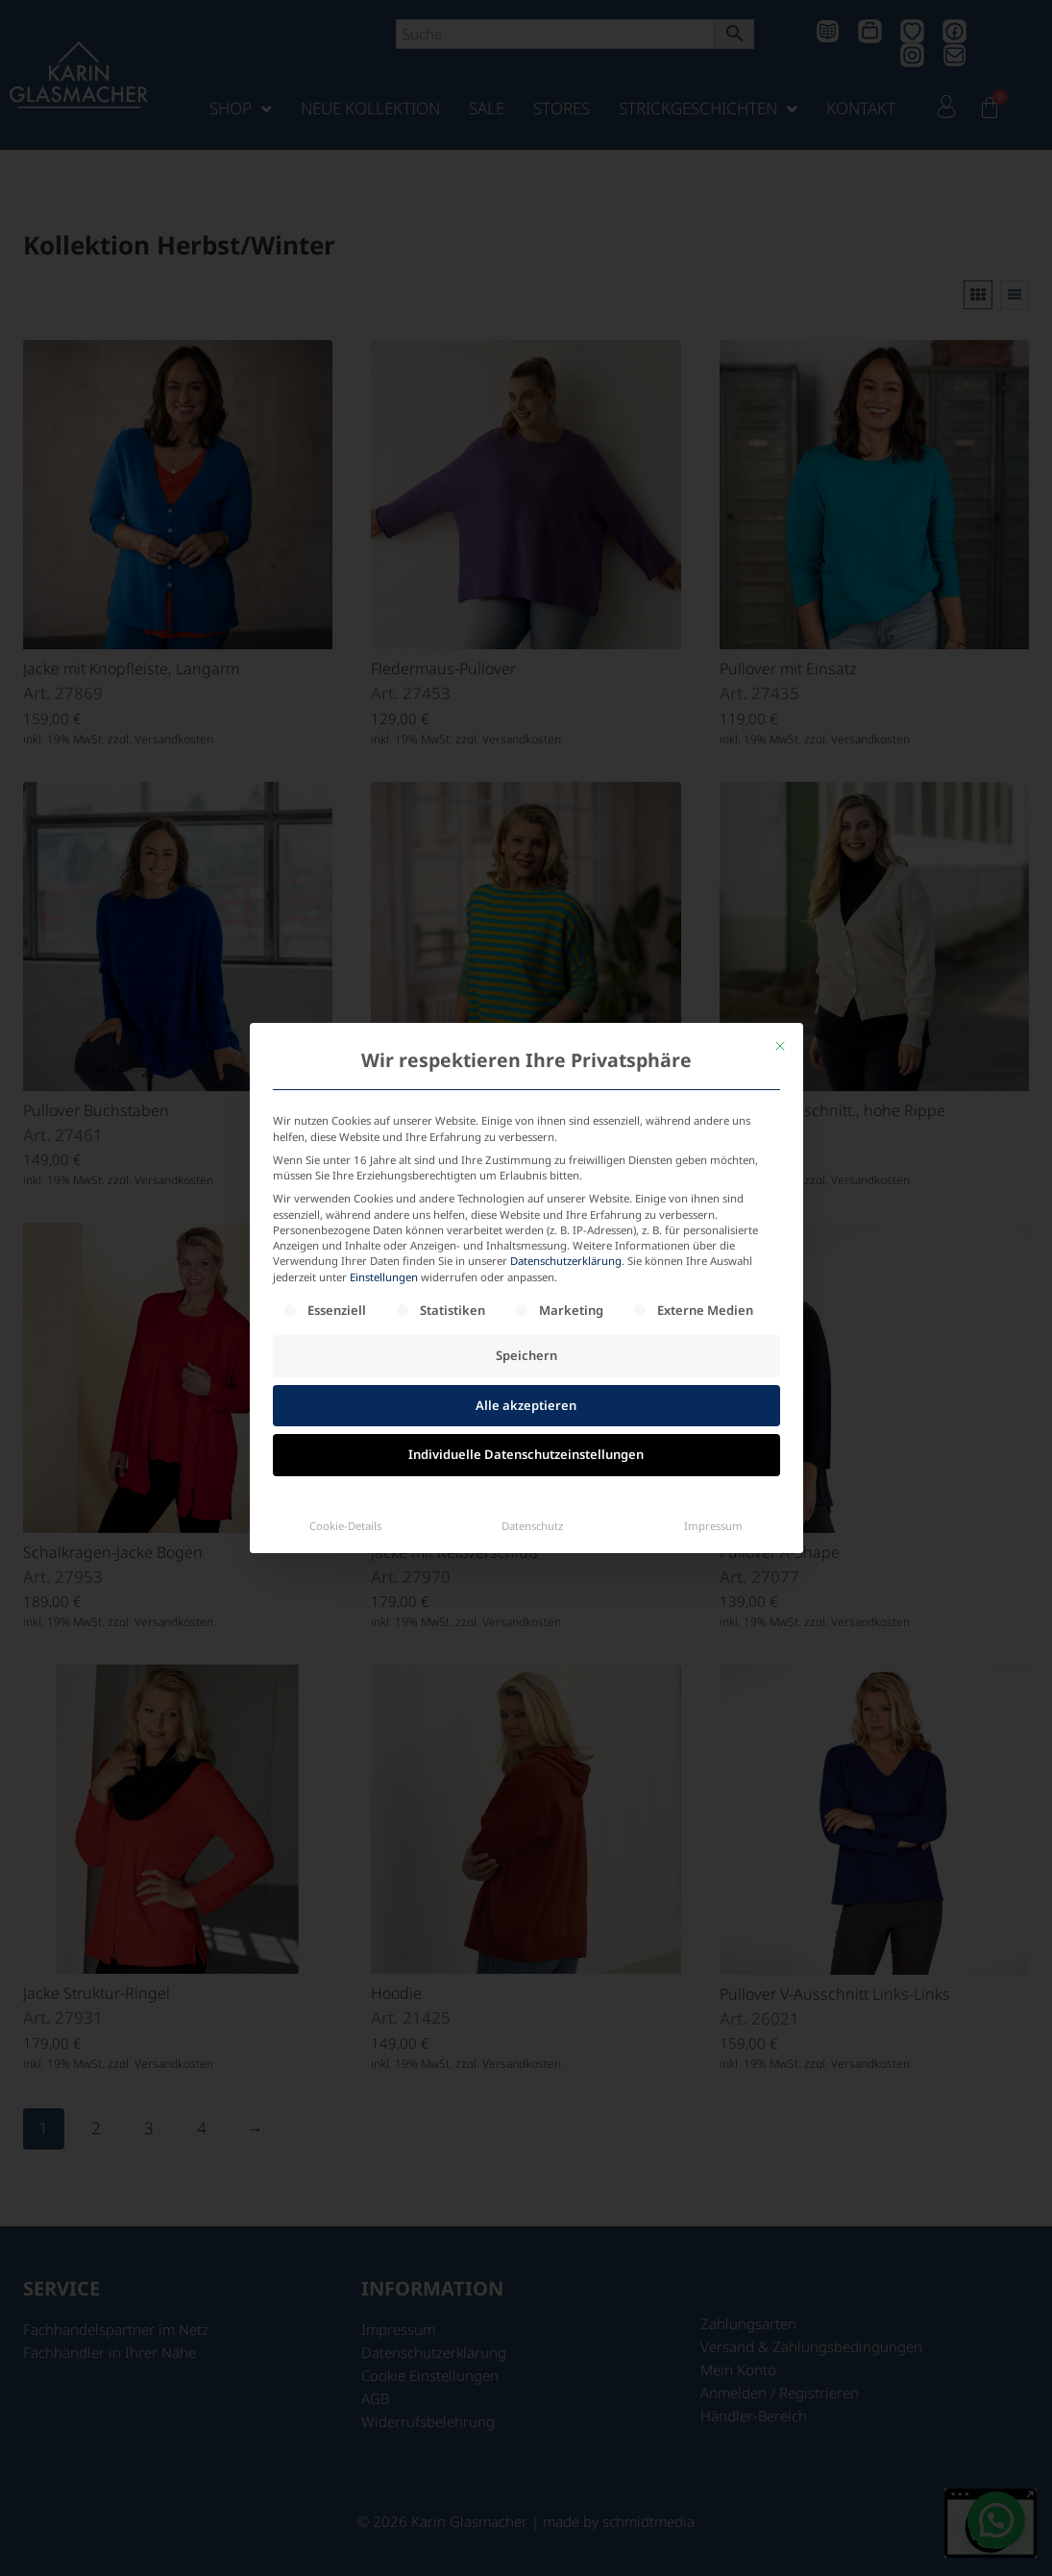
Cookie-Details (345, 1526)
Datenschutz (532, 1526)
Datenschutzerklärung (566, 1260)
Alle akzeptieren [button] (526, 1405)
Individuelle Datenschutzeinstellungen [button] (526, 1454)
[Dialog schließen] (780, 1046)
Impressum (713, 1526)
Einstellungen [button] (384, 1277)
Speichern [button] (526, 1355)
